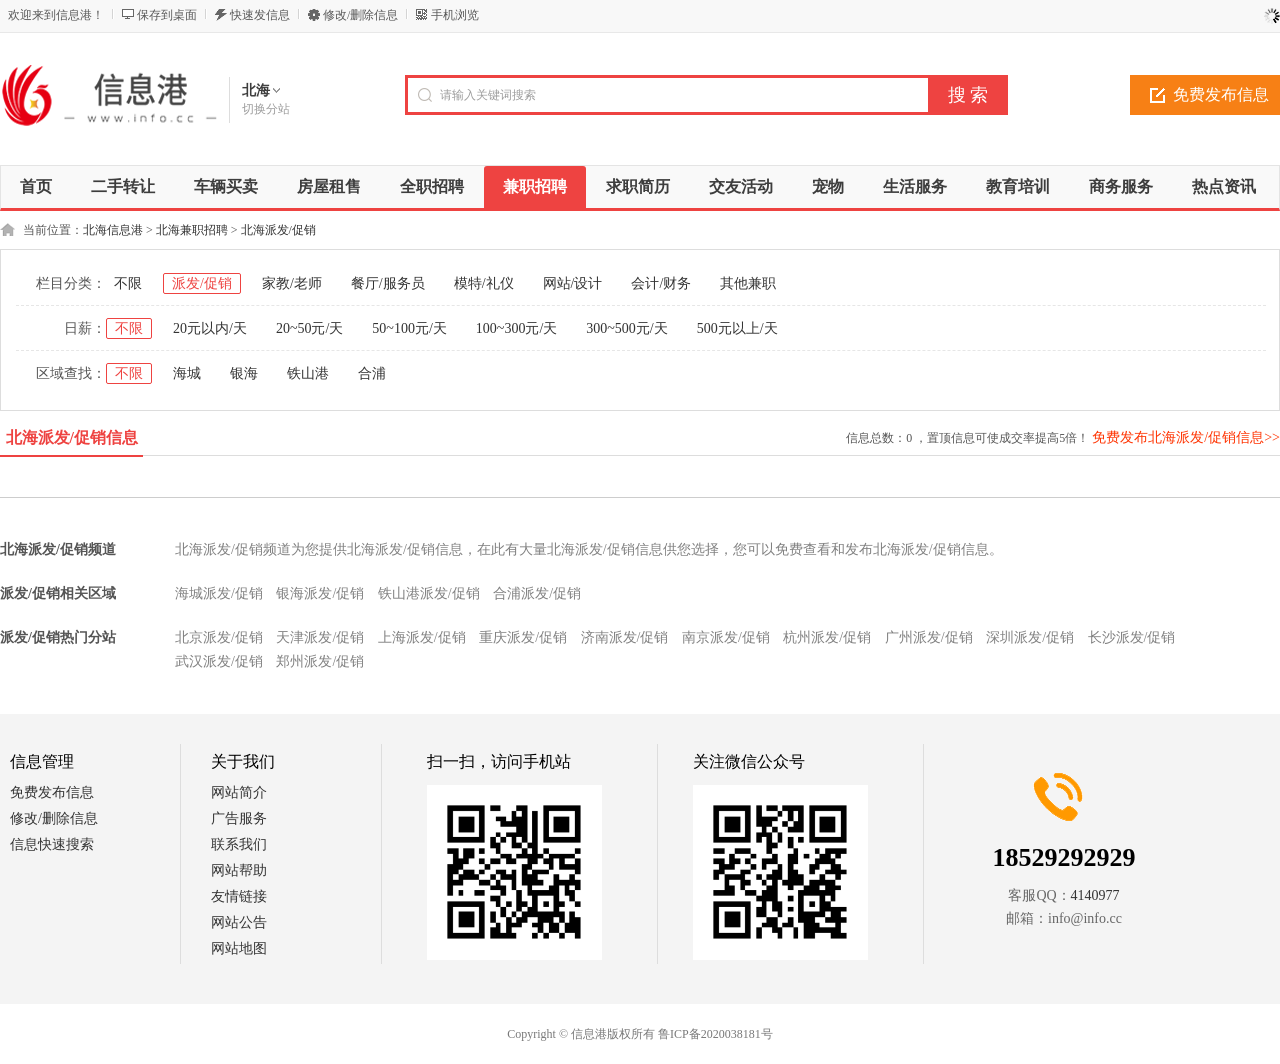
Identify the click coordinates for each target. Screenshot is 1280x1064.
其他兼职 (748, 283)
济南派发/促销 (625, 637)
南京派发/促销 (726, 637)
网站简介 (239, 792)
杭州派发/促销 (827, 637)
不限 (128, 283)
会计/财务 (661, 283)
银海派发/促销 (320, 593)
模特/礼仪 (484, 283)
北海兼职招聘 (192, 230)
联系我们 (239, 844)
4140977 (1095, 895)
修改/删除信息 (360, 15)
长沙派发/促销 (1132, 637)
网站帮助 (239, 870)
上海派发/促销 (422, 637)
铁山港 (308, 373)
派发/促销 (202, 283)
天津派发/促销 (320, 637)
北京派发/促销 (219, 637)
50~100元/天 (409, 328)
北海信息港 (113, 230)
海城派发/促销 (219, 593)
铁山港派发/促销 (429, 593)
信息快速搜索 (52, 844)
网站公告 (239, 922)
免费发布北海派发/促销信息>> (1186, 437)
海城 (187, 373)
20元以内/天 (210, 328)
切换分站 (266, 109)
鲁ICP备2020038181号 (715, 1034)
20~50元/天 (309, 328)
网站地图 (239, 948)
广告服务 (239, 818)
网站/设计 (573, 283)
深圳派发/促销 (1030, 637)
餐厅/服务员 (388, 283)
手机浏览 (455, 15)
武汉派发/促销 (219, 661)
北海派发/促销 (278, 230)
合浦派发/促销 (537, 593)
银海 (244, 373)
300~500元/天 (626, 328)
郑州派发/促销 (320, 661)
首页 (36, 186)
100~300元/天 (516, 328)
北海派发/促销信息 (72, 437)
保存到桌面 (167, 15)
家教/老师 (292, 283)
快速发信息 (260, 15)
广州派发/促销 (929, 637)
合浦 (372, 373)
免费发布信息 (52, 792)
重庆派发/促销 (523, 637)
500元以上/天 (737, 328)
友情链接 (239, 896)
